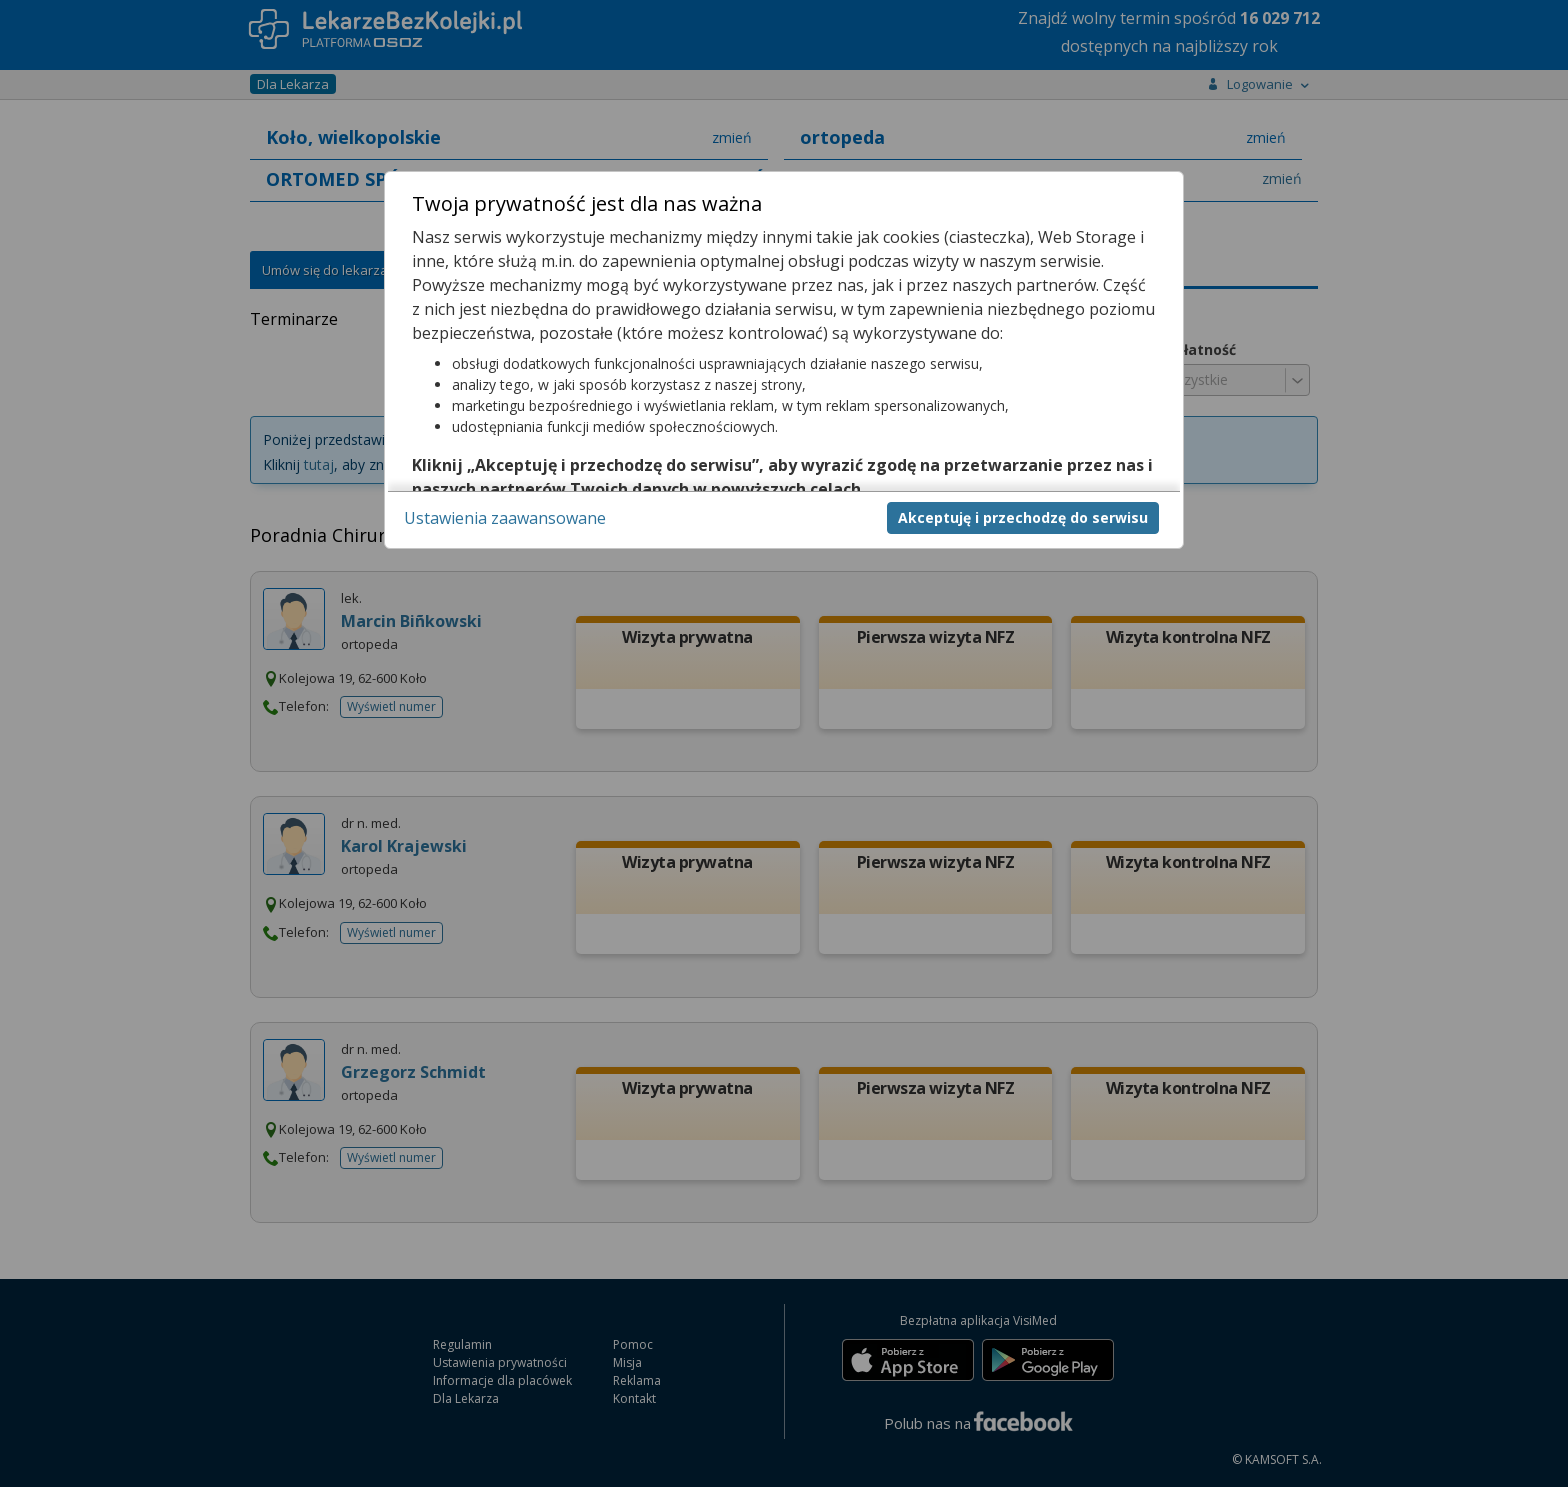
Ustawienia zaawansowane (505, 518)
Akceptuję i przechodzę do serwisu (1023, 517)
